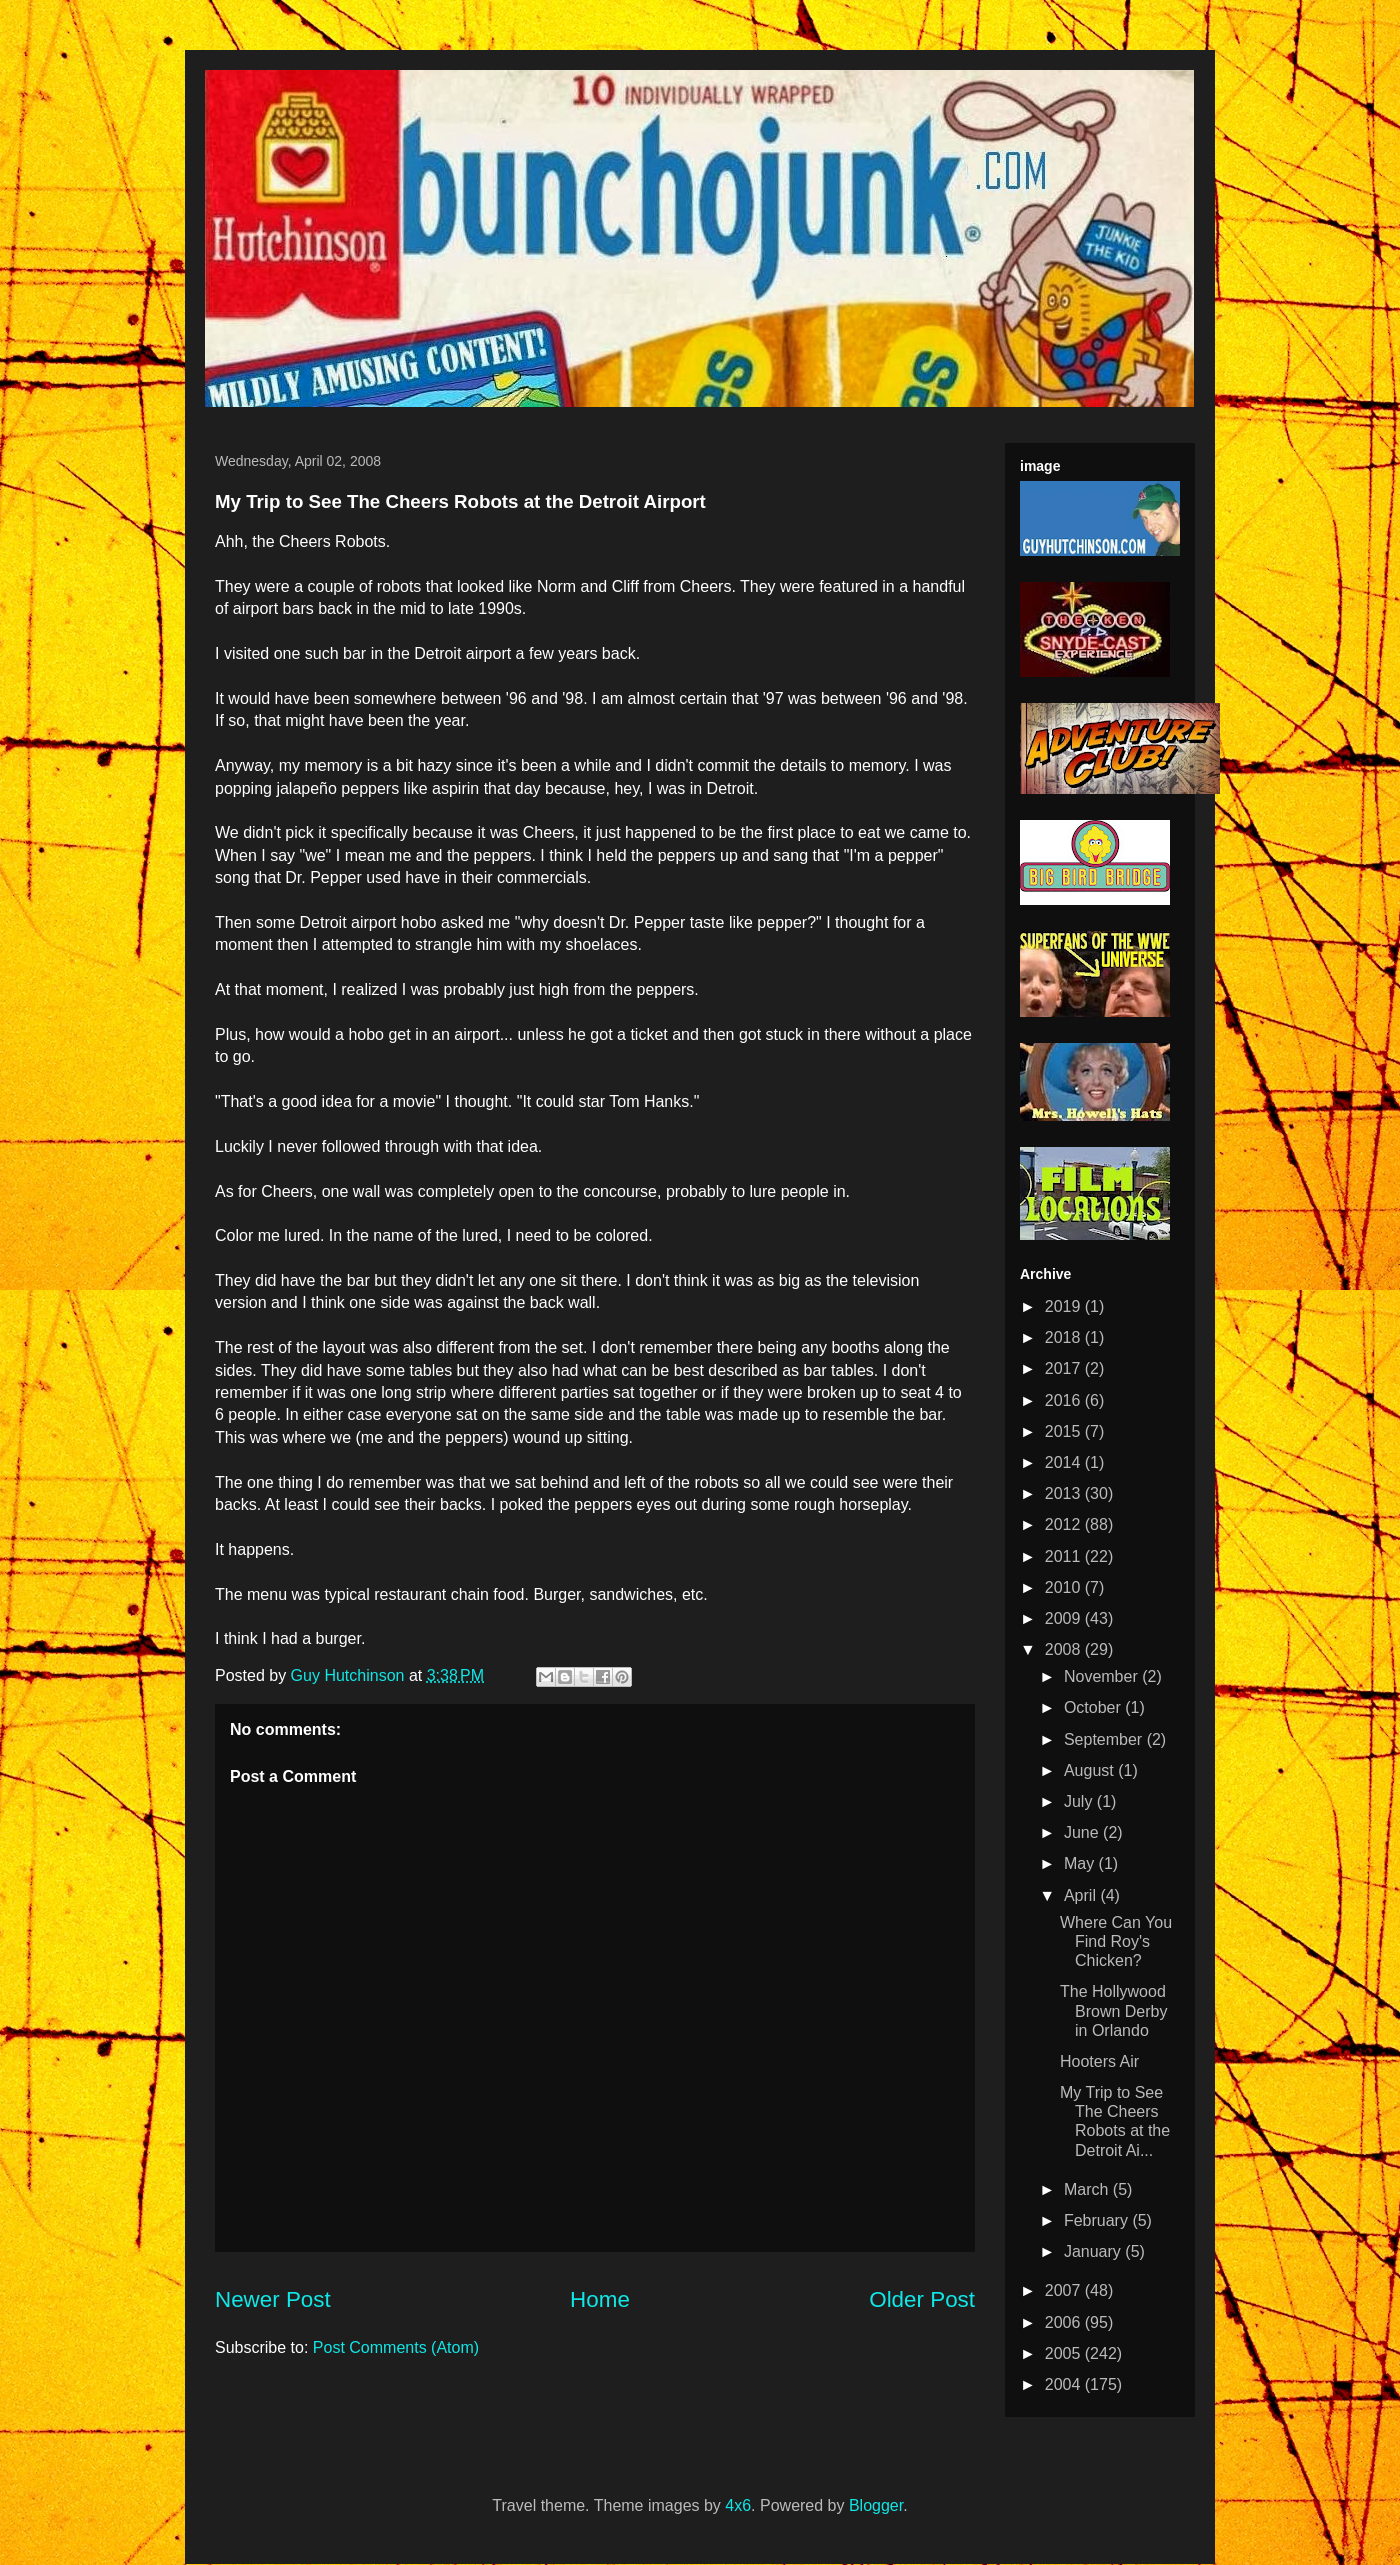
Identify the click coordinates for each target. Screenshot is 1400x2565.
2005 (1065, 2353)
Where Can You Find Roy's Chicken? (1116, 1941)
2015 (1065, 1431)
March (1088, 2189)
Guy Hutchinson (350, 1675)
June (1083, 1832)
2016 (1065, 1400)
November (1103, 1676)
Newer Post (273, 2299)
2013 (1065, 1493)
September (1105, 1739)
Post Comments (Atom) (396, 2347)
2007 (1065, 2290)
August (1091, 1770)
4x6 (738, 2505)
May (1081, 1863)
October (1094, 1707)
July (1080, 1801)
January (1094, 2251)
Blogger (876, 2505)
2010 (1065, 1587)
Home (600, 2299)
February (1098, 2220)
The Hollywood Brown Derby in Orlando (1113, 2010)
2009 (1065, 1618)
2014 (1065, 1462)
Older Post (922, 2299)
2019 (1065, 1306)
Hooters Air (1099, 2061)
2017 (1065, 1368)
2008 (1065, 1649)
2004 (1065, 2384)
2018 (1065, 1337)
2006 (1065, 2322)
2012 (1065, 1524)
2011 (1065, 1556)
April (1082, 1895)
